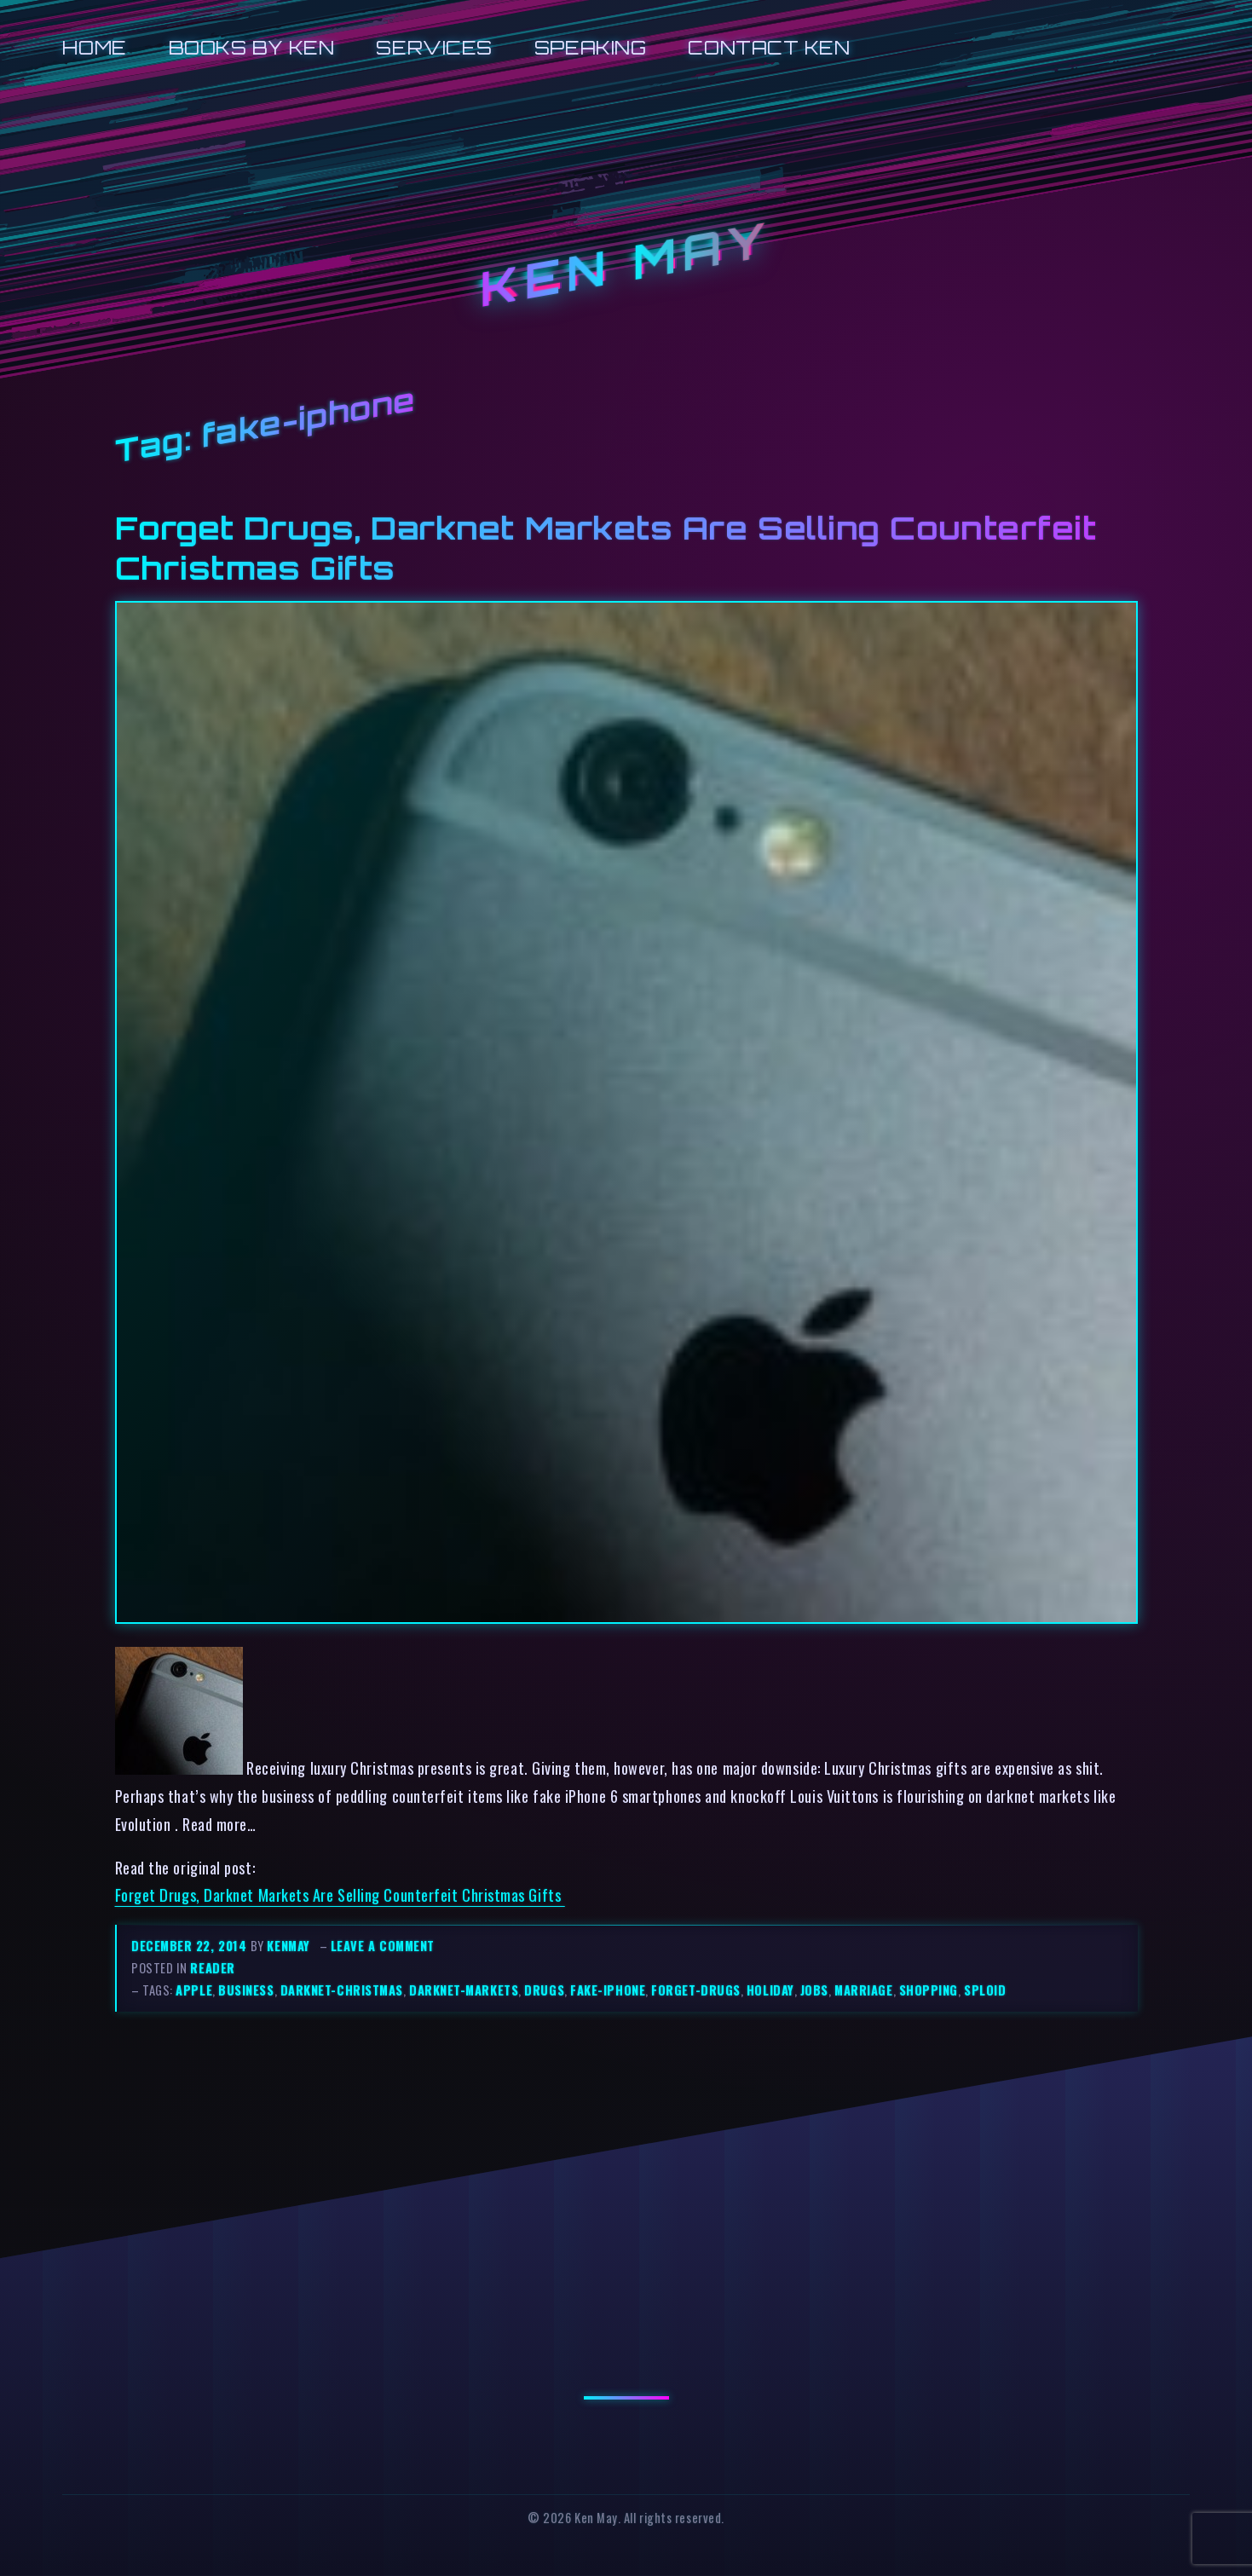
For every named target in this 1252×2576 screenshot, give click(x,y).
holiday (770, 1990)
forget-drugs (696, 1990)
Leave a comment (383, 1946)
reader (212, 1968)
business (246, 1990)
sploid (985, 1990)
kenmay (288, 1946)
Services (434, 47)
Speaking (590, 47)
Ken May (625, 264)
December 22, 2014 (191, 1946)
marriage (863, 1990)
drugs (544, 1990)
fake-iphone (607, 1990)
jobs (814, 1990)
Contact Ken (769, 47)
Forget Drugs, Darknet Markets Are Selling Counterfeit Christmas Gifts (340, 1894)
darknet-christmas (341, 1990)
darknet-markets (463, 1990)
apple (194, 1990)
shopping (928, 1990)
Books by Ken (252, 47)
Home (94, 47)
